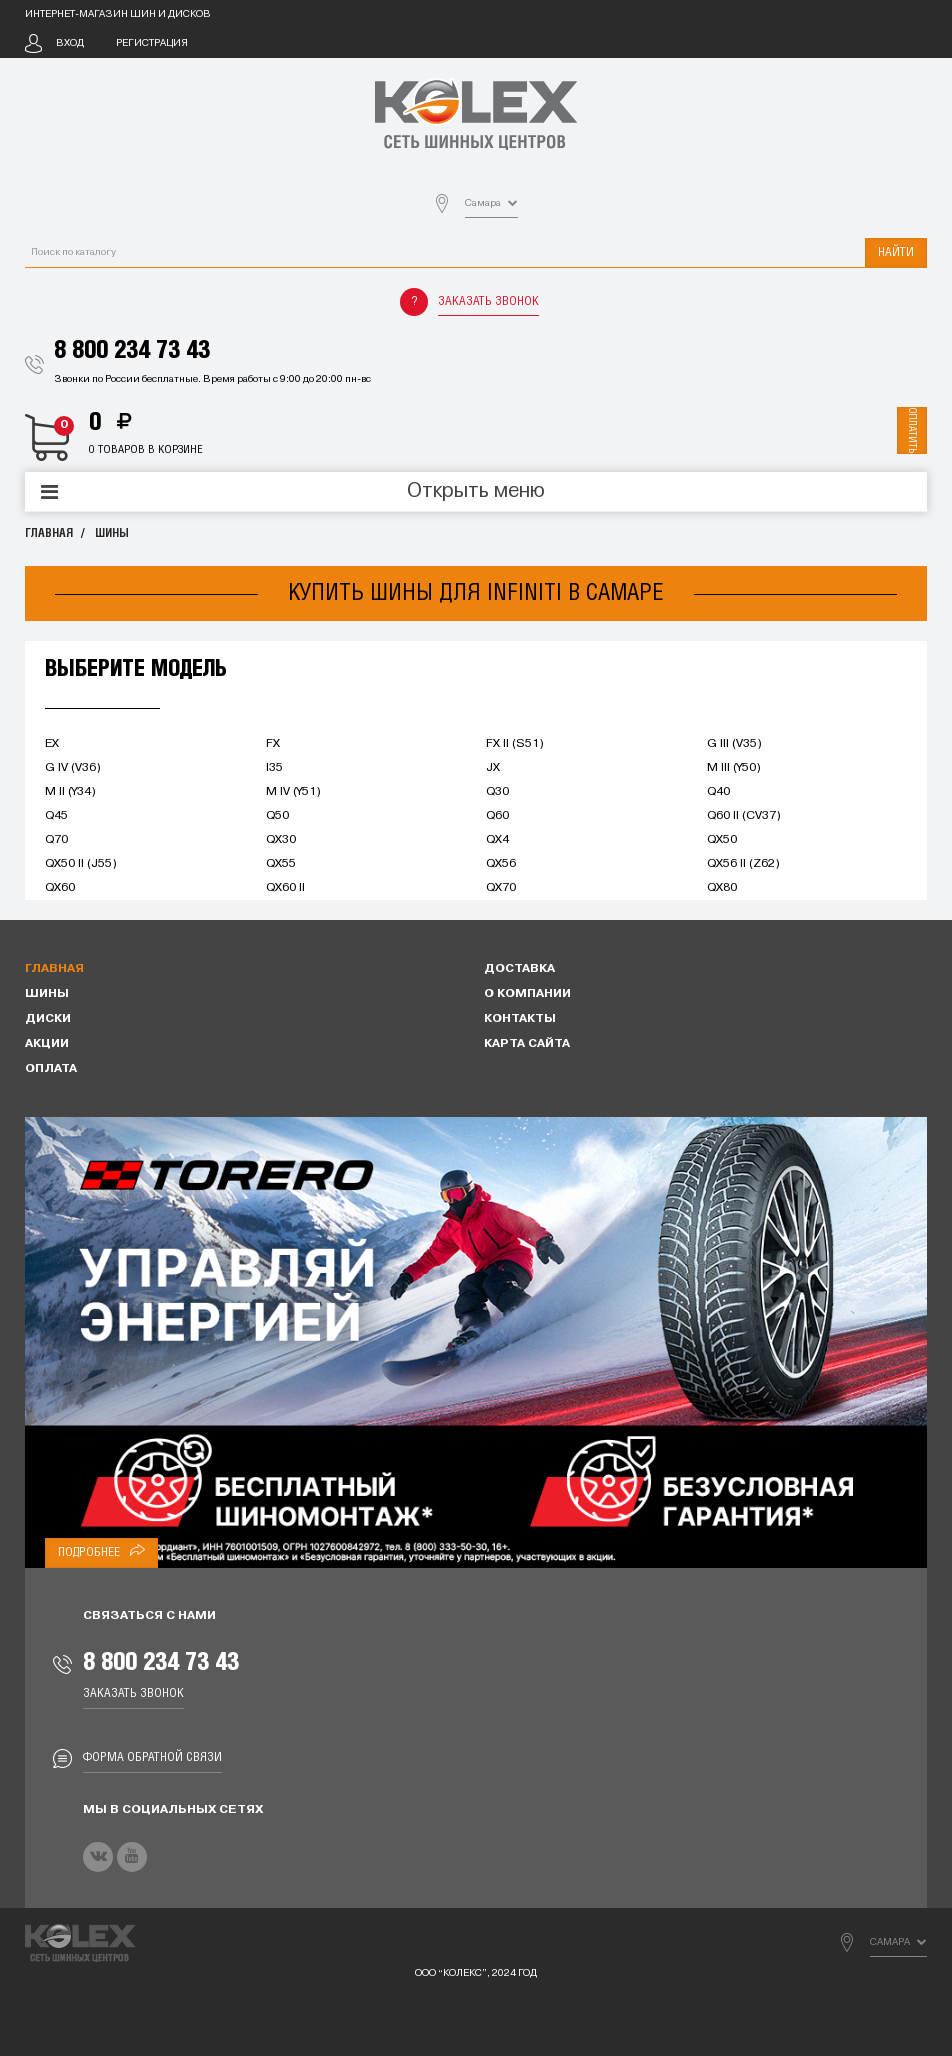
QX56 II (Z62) (743, 864)
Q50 (277, 816)
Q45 (56, 816)
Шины (112, 533)
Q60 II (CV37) (744, 816)
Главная (49, 533)
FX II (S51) (515, 744)
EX (52, 744)
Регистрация (152, 43)
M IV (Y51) (293, 792)
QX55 (281, 864)
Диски (48, 1019)
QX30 (281, 840)
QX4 (497, 840)
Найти (896, 252)
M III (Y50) (734, 768)
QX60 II (285, 888)
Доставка (519, 969)
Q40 (718, 792)
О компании (527, 994)
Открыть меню (476, 492)
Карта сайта (527, 1044)
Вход (70, 43)
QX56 (501, 864)
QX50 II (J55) (81, 864)
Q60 (497, 816)
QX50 (722, 840)
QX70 (501, 888)
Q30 (497, 792)
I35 (274, 768)
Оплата (51, 1069)
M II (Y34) (70, 792)
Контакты (520, 1019)
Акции (47, 1044)
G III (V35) (734, 744)
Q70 (56, 840)
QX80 (722, 888)
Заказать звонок (488, 301)
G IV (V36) (73, 768)
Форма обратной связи (152, 1757)
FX (273, 744)
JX (493, 768)
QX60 (60, 888)
